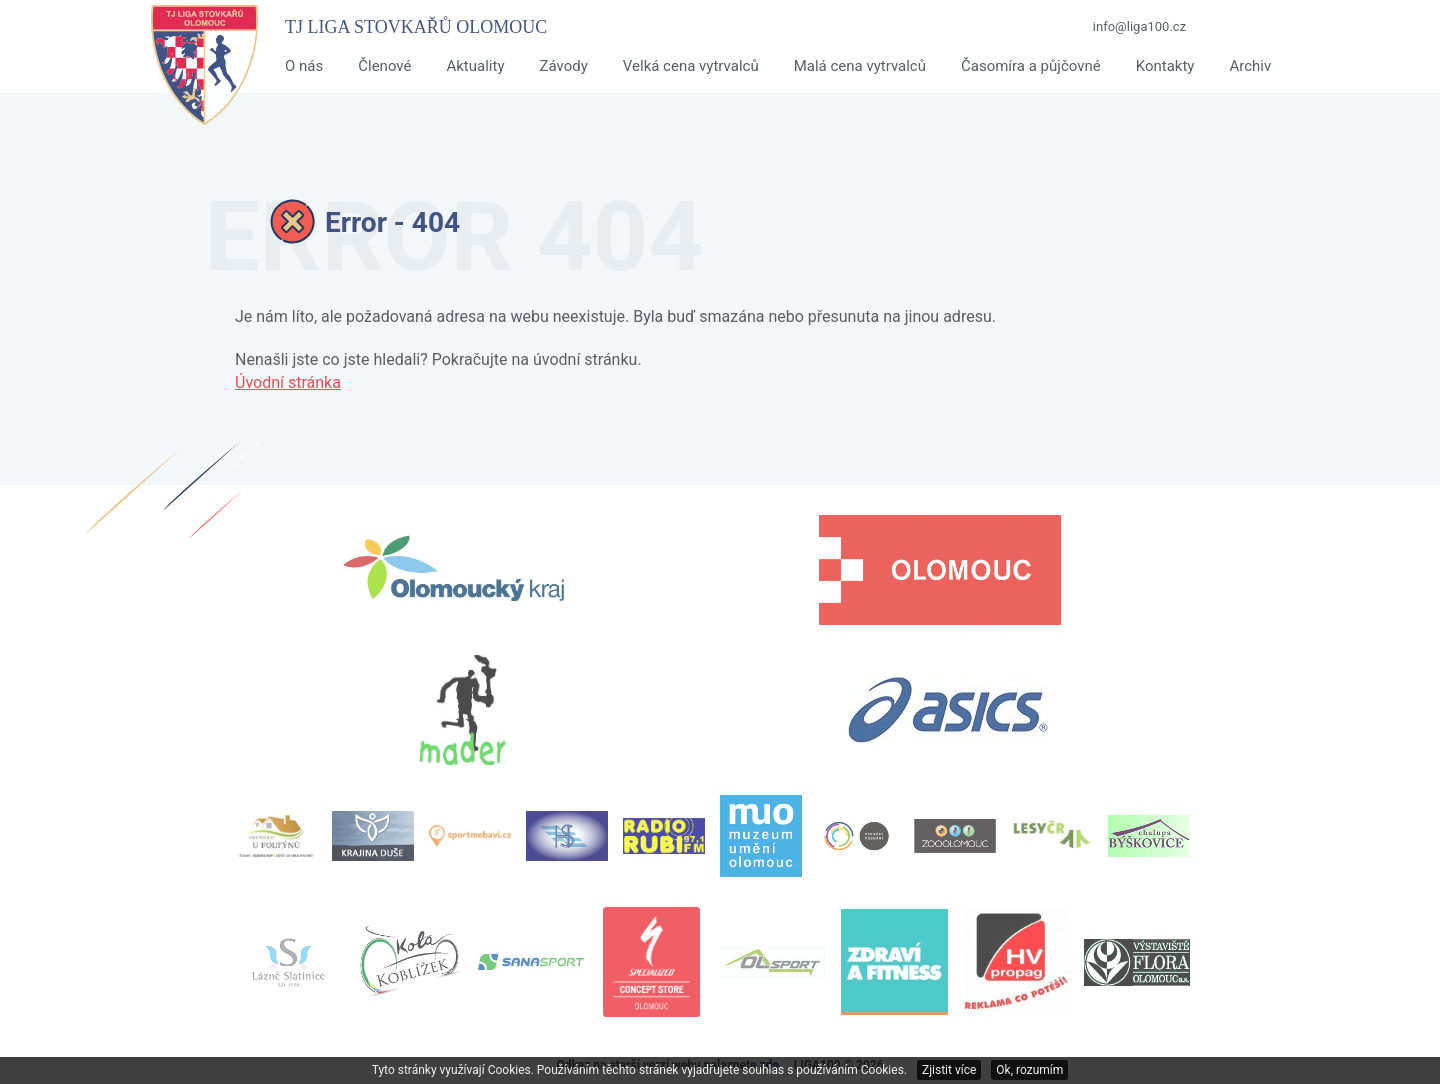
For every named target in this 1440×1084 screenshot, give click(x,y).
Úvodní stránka (288, 382)
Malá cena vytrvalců (860, 66)
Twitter (1293, 27)
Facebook (1259, 27)
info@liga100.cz (1139, 26)
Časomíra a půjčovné (1031, 66)
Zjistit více (949, 1070)
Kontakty (1165, 66)
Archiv (1250, 66)
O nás (304, 66)
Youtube (1225, 27)
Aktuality (475, 66)
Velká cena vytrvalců (691, 66)
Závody (563, 66)
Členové (384, 66)
